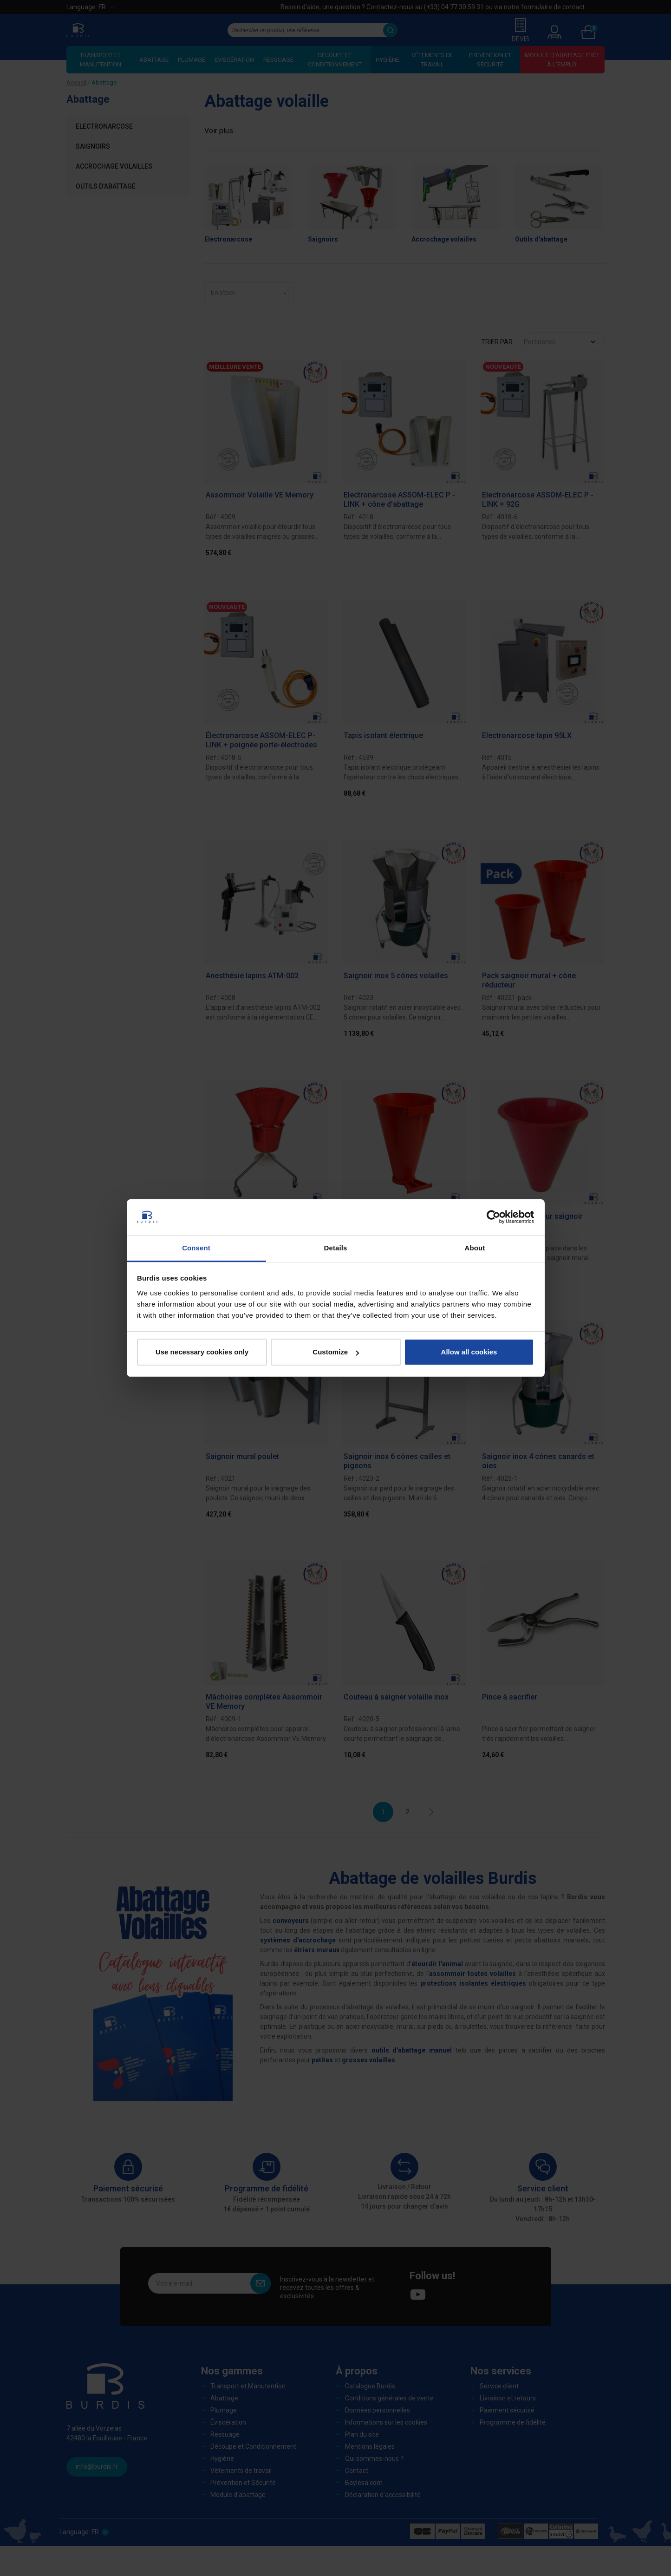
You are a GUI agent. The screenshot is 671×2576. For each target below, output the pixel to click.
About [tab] (475, 1248)
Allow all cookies (469, 1352)
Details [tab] (335, 1248)
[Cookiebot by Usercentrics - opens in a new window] (493, 1217)
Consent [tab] (196, 1248)
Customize (336, 1352)
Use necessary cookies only (202, 1352)
